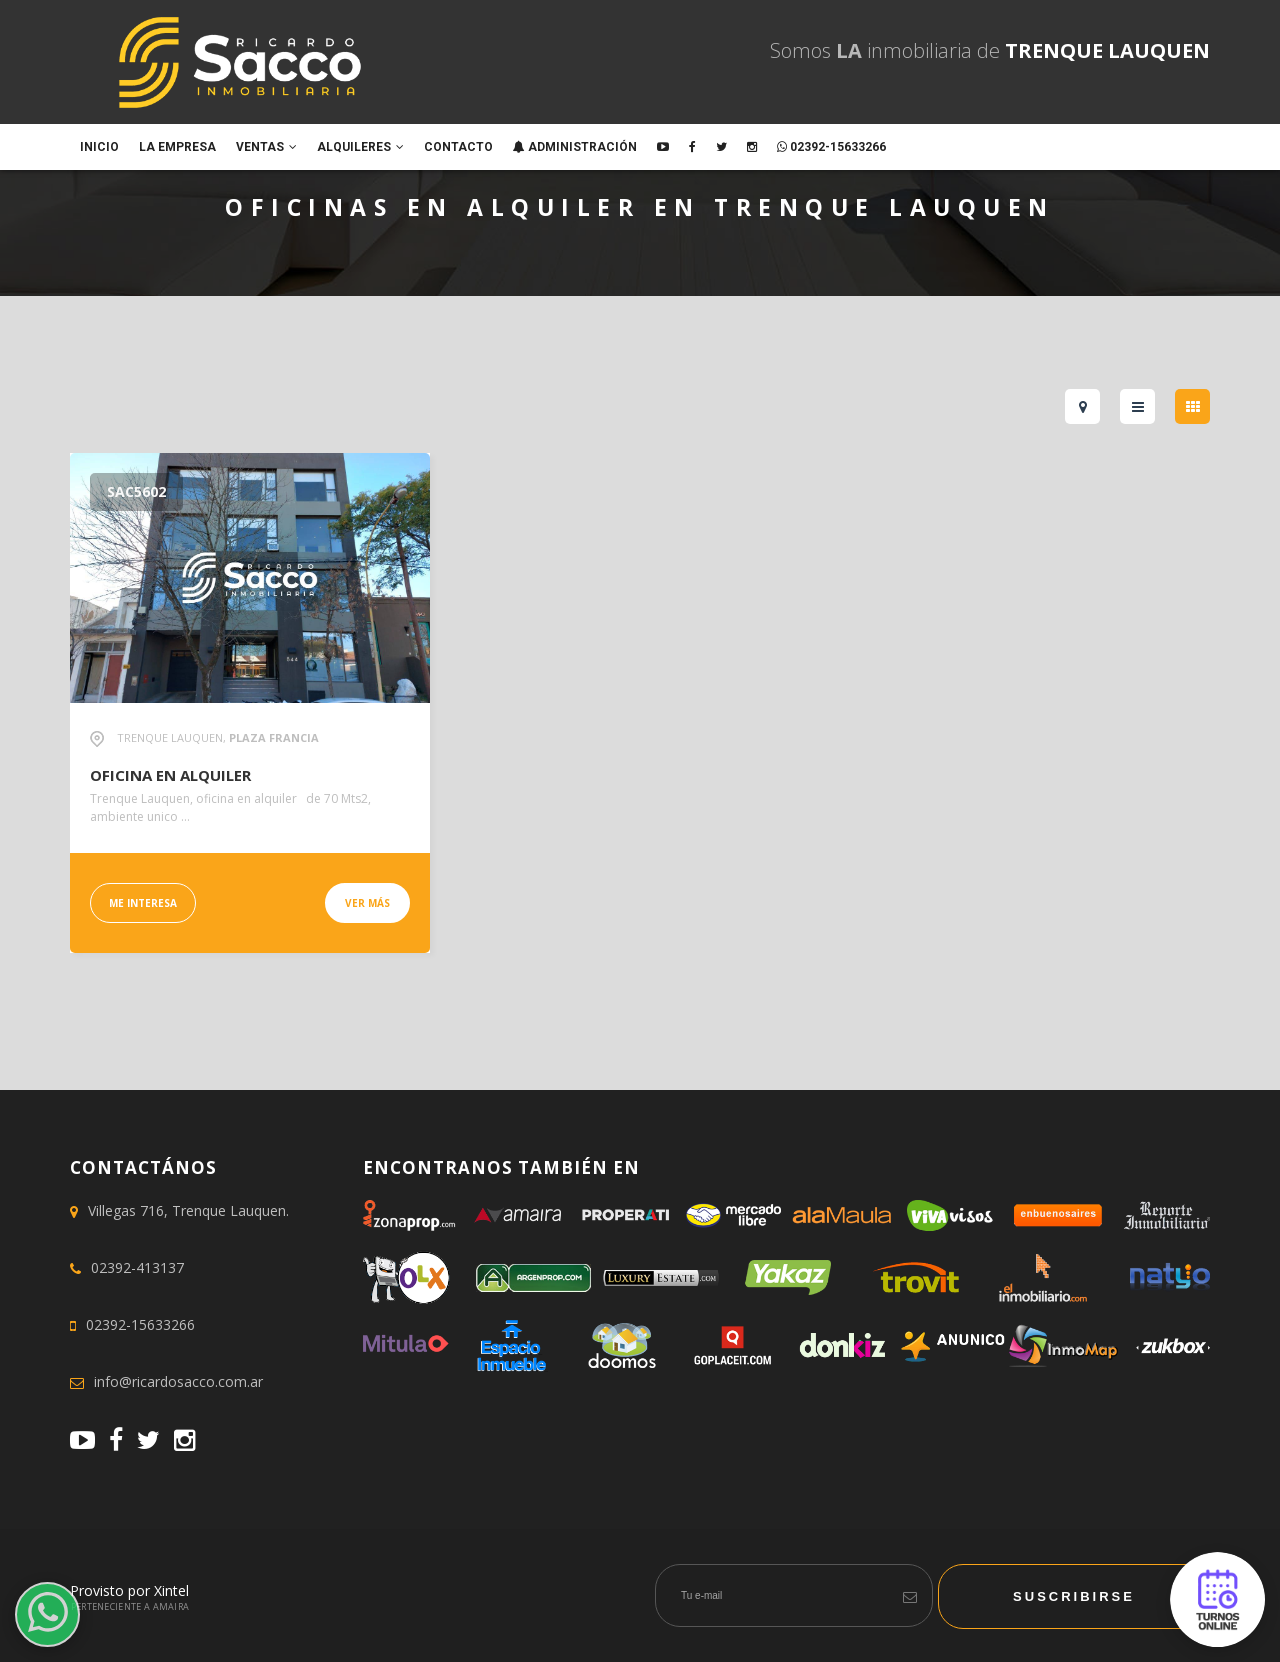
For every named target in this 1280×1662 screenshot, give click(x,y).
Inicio (99, 147)
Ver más (367, 903)
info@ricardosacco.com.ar (178, 1381)
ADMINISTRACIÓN (575, 147)
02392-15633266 (831, 147)
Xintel (171, 1590)
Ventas (266, 147)
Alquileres (360, 147)
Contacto (458, 147)
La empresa (177, 147)
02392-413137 (137, 1267)
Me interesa (143, 903)
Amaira (171, 1606)
